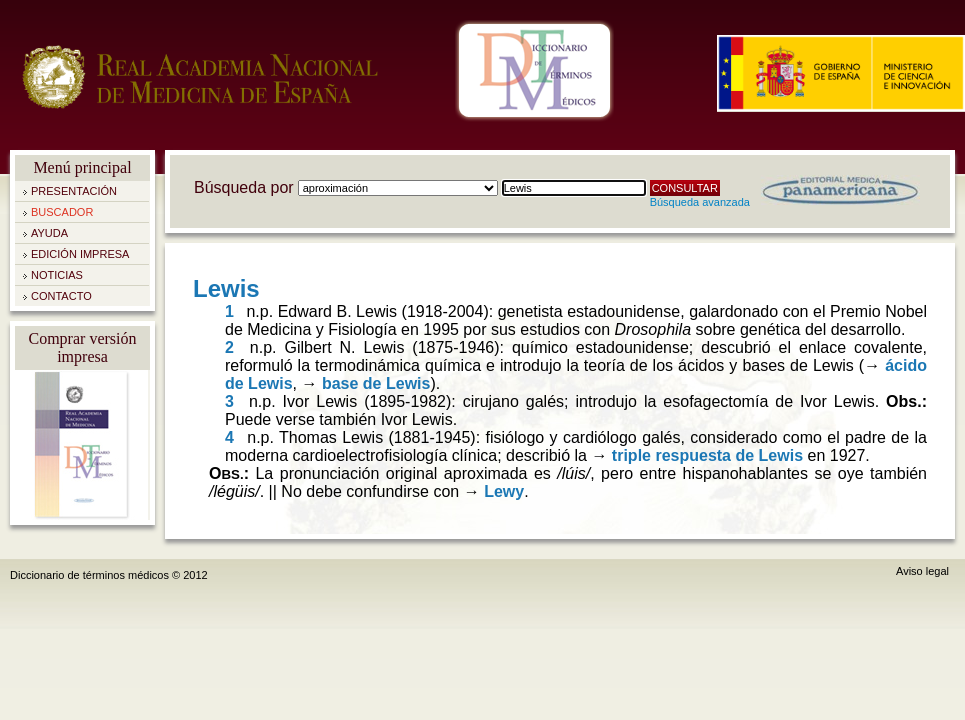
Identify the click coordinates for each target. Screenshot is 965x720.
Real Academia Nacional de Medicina (200, 100)
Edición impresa (80, 254)
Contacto (61, 296)
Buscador (62, 212)
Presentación (74, 191)
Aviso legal (922, 571)
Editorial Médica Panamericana (840, 190)
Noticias (57, 275)
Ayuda (49, 233)
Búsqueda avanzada (700, 202)
